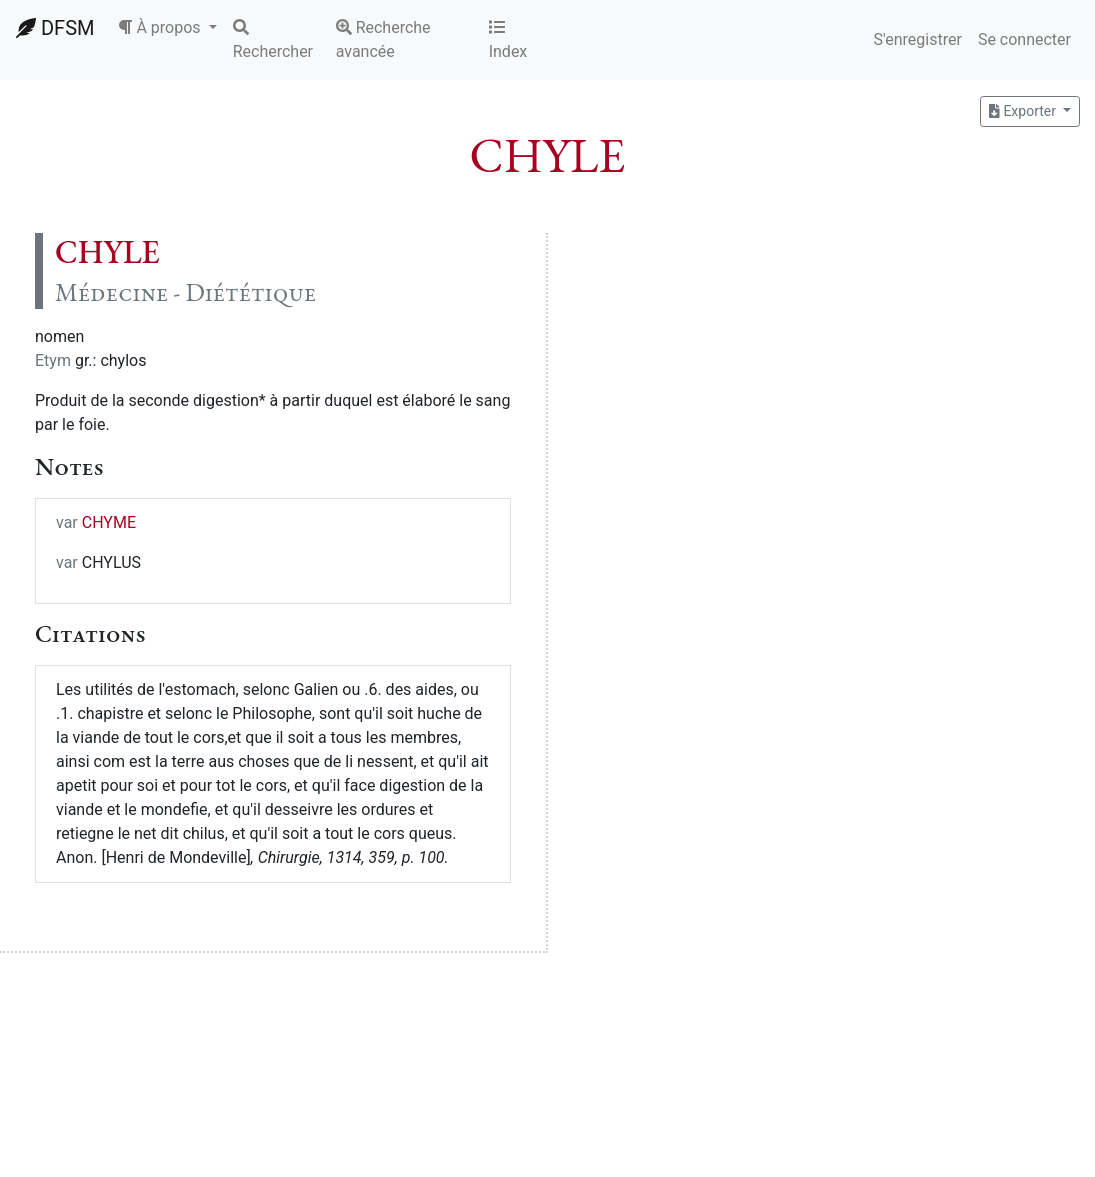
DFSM (55, 28)
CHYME (109, 522)
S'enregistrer (917, 39)
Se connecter (1024, 39)
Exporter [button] (1024, 111)
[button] (167, 28)
